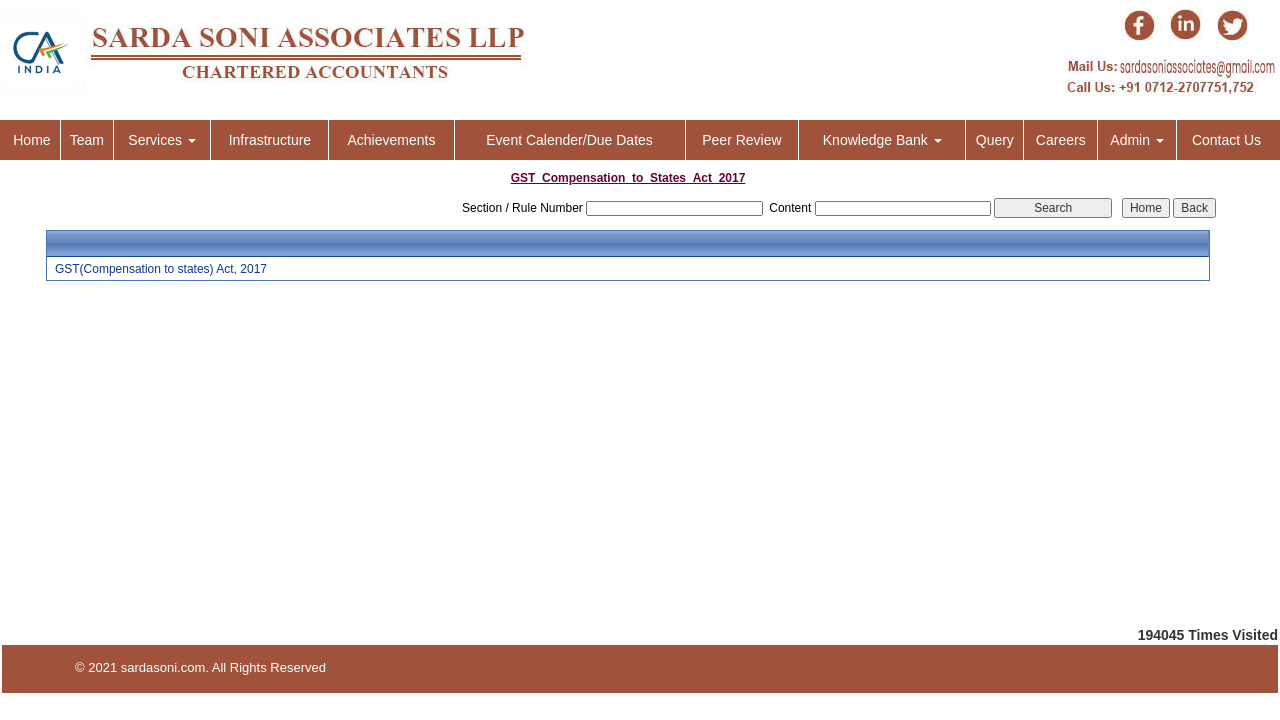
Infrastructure (270, 140)
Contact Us (1226, 140)
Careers (1061, 140)
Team (87, 140)
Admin (1137, 140)
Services (162, 140)
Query (995, 140)
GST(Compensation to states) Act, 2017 (161, 269)
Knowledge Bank (882, 140)
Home (31, 140)
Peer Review (741, 140)
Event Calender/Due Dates (569, 140)
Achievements (391, 140)
